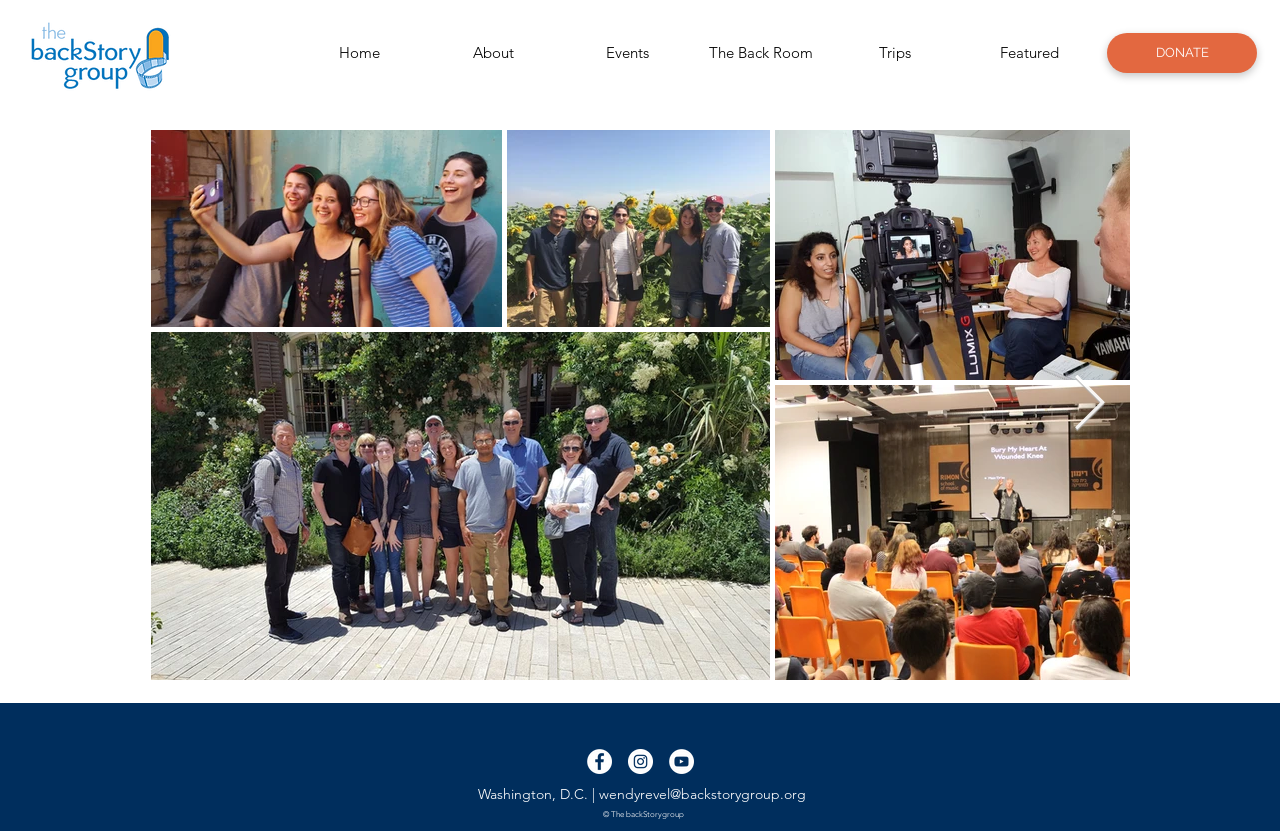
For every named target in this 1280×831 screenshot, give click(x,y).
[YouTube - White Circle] (681, 761)
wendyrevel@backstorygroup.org (702, 794)
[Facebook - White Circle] (599, 761)
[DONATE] (1182, 53)
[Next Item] (1089, 404)
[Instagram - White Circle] (640, 761)
